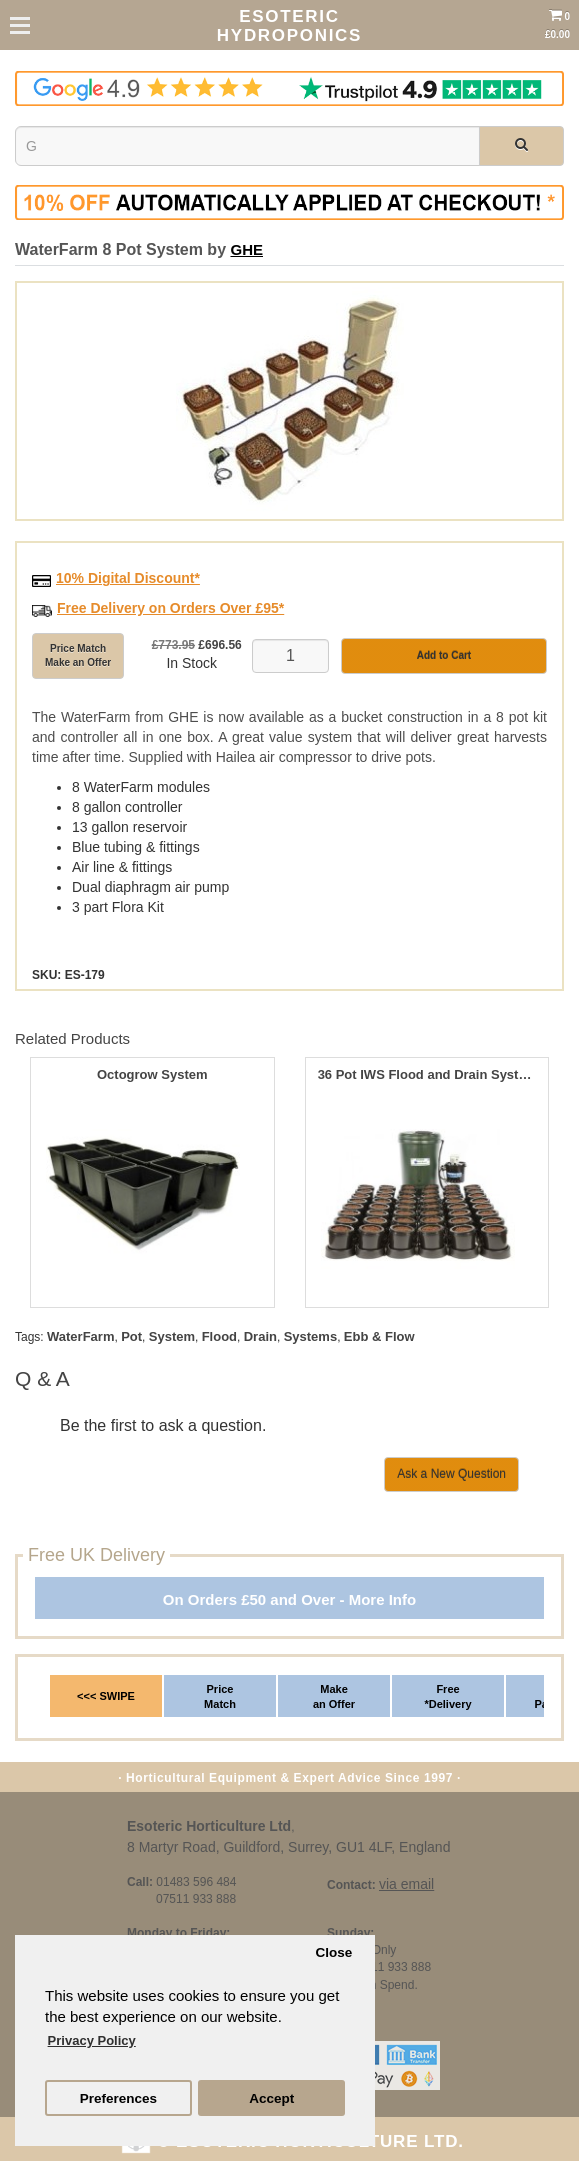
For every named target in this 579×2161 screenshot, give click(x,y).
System (172, 1336)
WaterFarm (80, 1336)
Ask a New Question (451, 1474)
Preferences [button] (118, 2098)
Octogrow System (152, 1075)
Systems (310, 1336)
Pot (131, 1336)
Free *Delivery (447, 1697)
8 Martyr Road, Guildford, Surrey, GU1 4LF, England (288, 1847)
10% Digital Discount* (128, 578)
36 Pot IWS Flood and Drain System (427, 1075)
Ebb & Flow (379, 1336)
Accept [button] (271, 2098)
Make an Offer (334, 1697)
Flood (219, 1336)
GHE (246, 249)
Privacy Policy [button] (92, 2040)
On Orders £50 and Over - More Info (289, 1599)
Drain (260, 1336)
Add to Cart (444, 655)
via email (406, 1884)
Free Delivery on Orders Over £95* (170, 608)
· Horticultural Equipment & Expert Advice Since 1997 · (289, 1778)
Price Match (220, 1697)
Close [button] (333, 1952)
